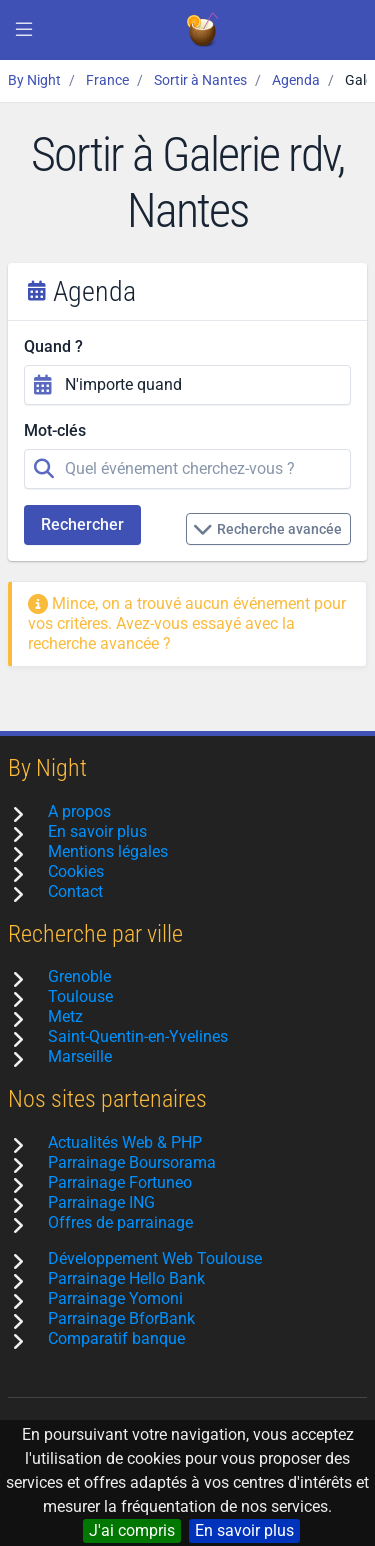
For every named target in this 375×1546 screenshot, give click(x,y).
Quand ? (53, 346)
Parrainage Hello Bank (126, 1278)
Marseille (80, 1056)
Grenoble (79, 976)
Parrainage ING (101, 1202)
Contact (75, 891)
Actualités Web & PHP (125, 1142)
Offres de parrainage (120, 1222)
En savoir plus (244, 1530)
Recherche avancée (267, 529)
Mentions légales (108, 851)
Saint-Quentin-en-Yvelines (138, 1036)
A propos (79, 811)
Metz (65, 1016)
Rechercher (82, 524)
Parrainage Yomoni (115, 1298)
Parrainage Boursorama (132, 1162)
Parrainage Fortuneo (120, 1182)
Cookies (76, 871)
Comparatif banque (116, 1338)
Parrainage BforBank (121, 1318)
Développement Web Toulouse (155, 1258)
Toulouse (80, 996)
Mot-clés (55, 430)
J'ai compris (132, 1530)
